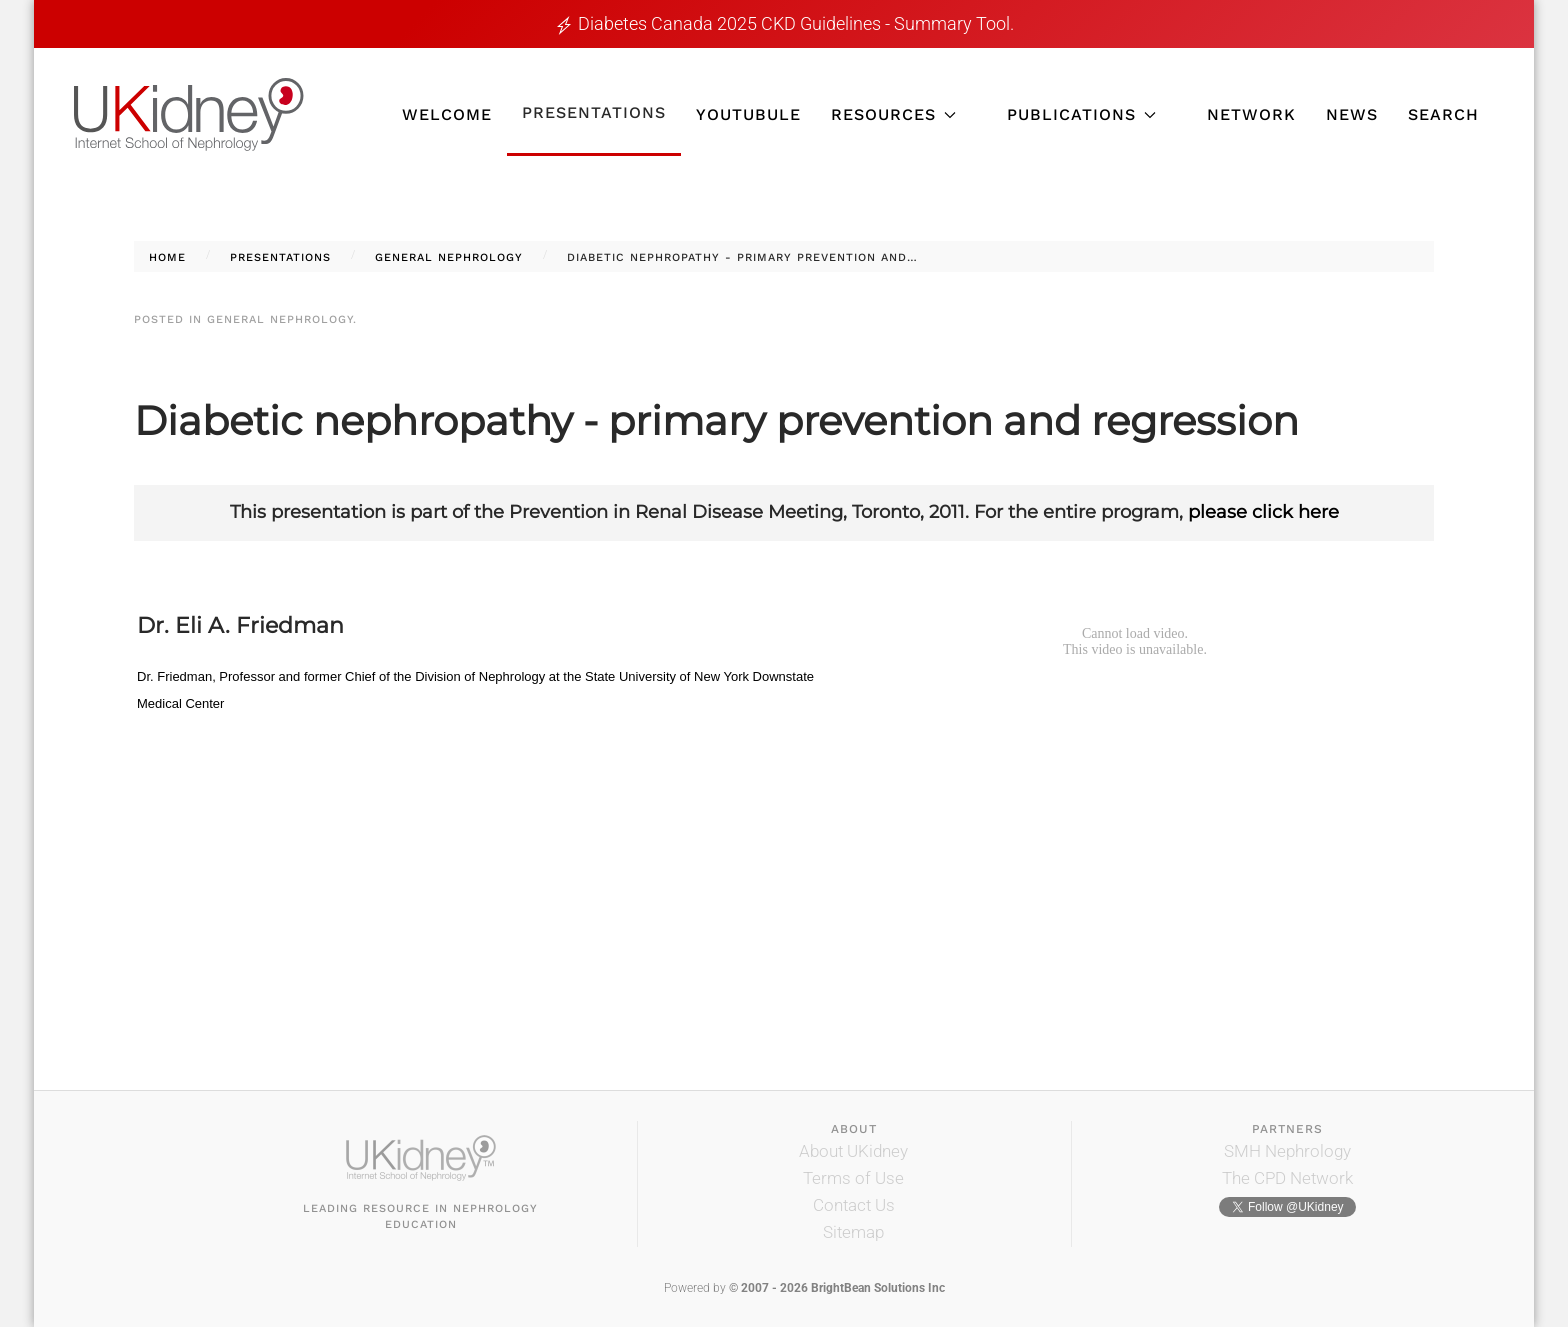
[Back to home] (189, 114)
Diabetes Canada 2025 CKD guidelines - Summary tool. (796, 23)
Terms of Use (853, 1178)
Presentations (594, 112)
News (1352, 114)
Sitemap (853, 1232)
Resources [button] (893, 114)
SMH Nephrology (1287, 1151)
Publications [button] (1081, 114)
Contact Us (854, 1205)
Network (1251, 114)
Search (1443, 114)
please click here (1263, 512)
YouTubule (748, 114)
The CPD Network (1287, 1178)
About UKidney (853, 1151)
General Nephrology (280, 319)
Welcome (447, 114)
